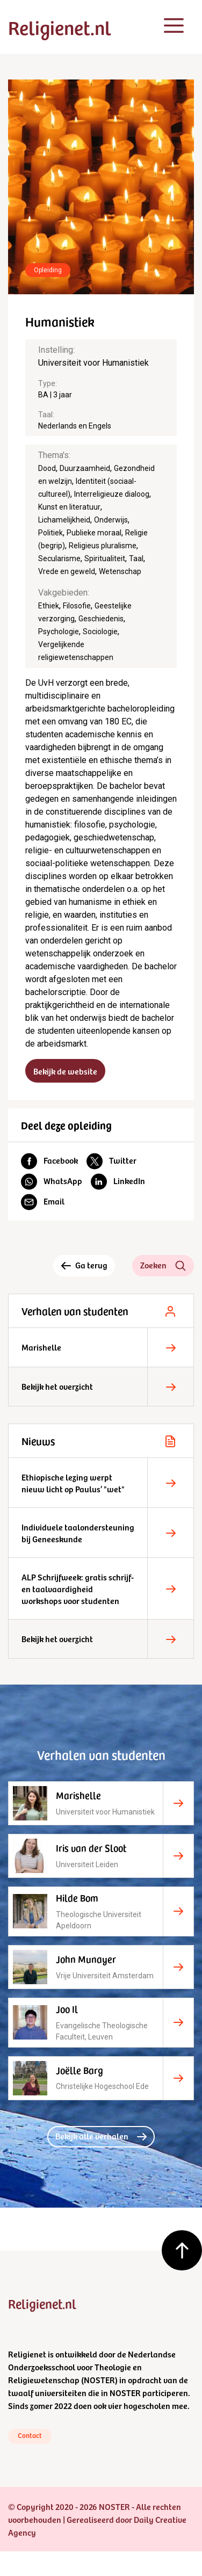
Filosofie (77, 605)
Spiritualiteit (104, 558)
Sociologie (100, 631)
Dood (47, 468)
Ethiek (48, 605)
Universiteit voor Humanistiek (93, 363)
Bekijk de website (65, 1070)
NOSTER (99, 2379)
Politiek (50, 532)
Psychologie (58, 631)
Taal (136, 558)
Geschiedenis (101, 618)
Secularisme (59, 558)
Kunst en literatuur (69, 507)
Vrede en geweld (66, 571)
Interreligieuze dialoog (111, 494)
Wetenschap (120, 571)
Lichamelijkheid (64, 520)
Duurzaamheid (85, 468)
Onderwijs (111, 520)
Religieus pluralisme (102, 545)
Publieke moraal (94, 532)
